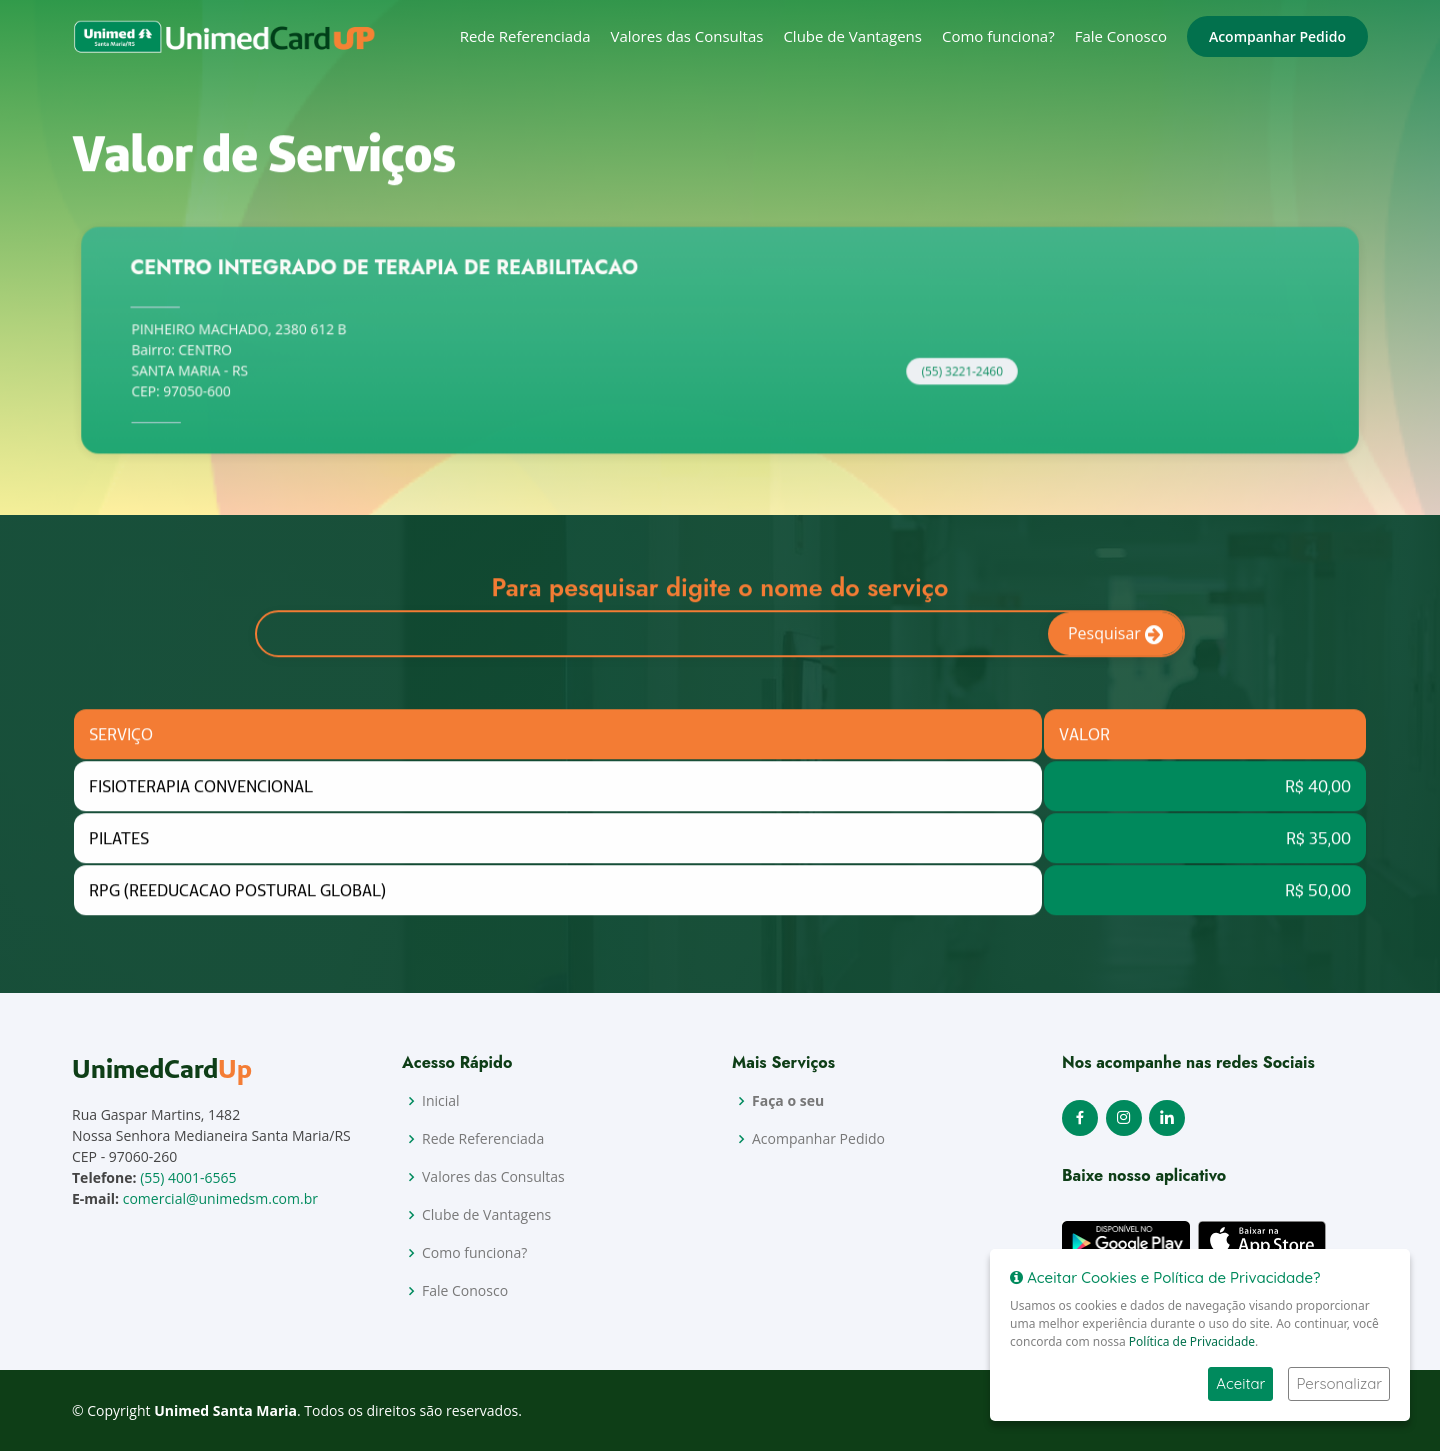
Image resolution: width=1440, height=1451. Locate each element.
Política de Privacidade (1192, 1341)
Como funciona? (998, 36)
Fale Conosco (1121, 36)
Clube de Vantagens (852, 36)
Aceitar (1240, 1383)
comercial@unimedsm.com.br (220, 1198)
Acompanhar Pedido (1277, 36)
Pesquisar (1115, 643)
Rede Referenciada (525, 36)
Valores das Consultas (687, 36)
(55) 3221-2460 (945, 379)
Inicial (441, 1101)
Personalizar (1339, 1383)
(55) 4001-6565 (188, 1177)
